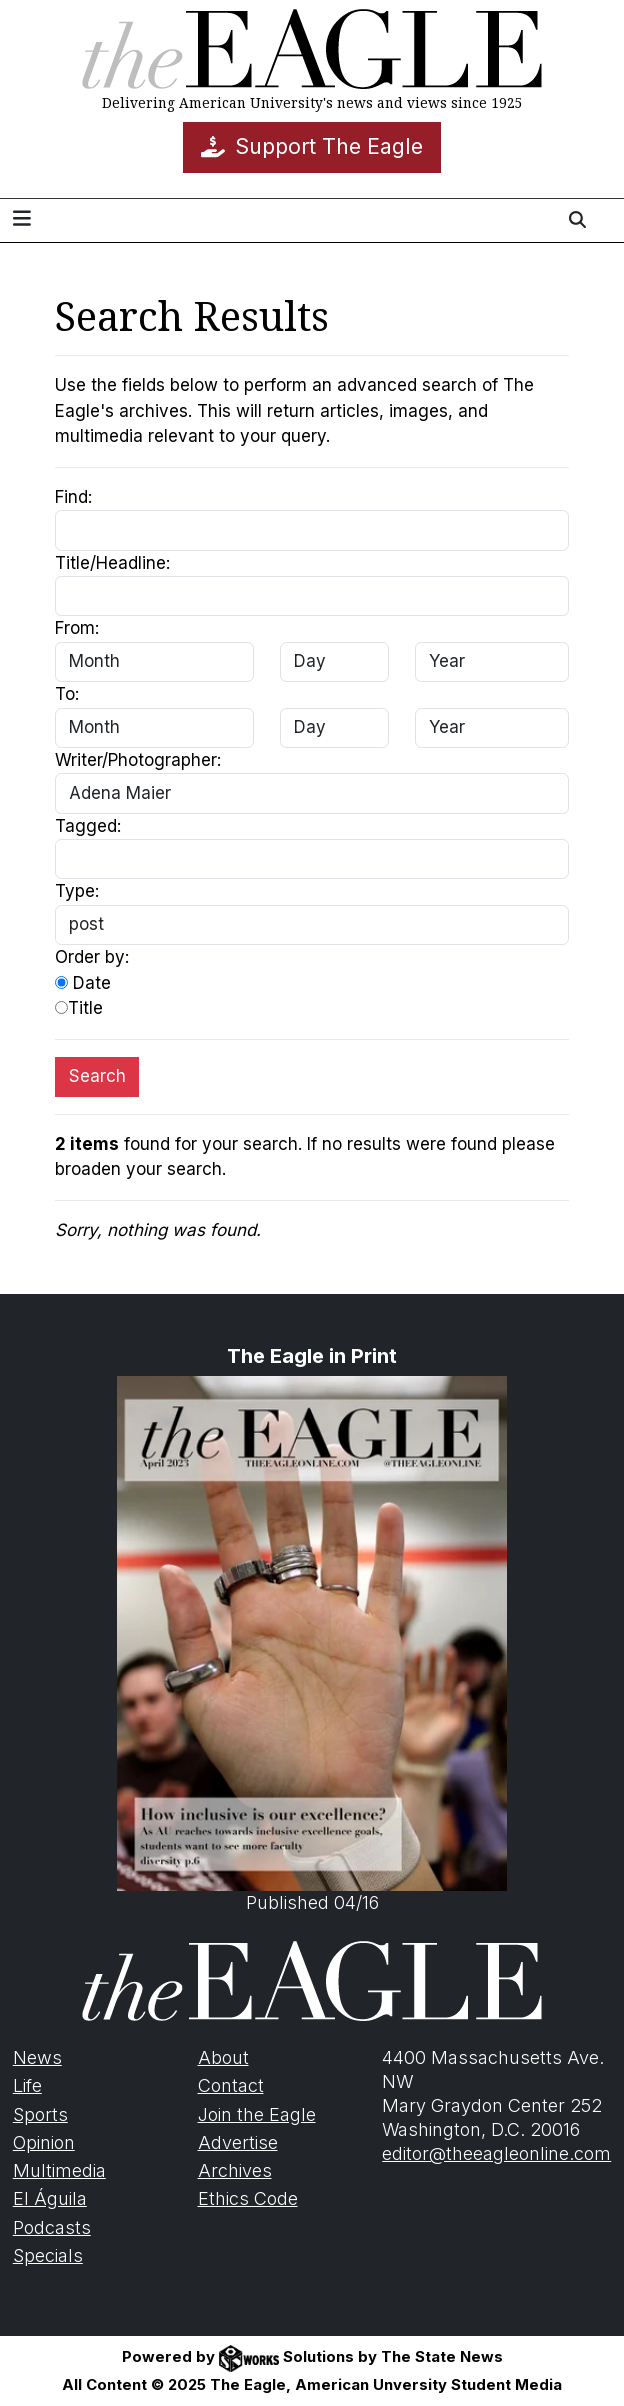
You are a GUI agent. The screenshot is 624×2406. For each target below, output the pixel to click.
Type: (77, 891)
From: (77, 628)
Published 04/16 (312, 1644)
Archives (235, 2170)
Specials (48, 2255)
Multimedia (59, 2170)
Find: (73, 497)
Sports (40, 2114)
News (37, 2057)
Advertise (238, 2142)
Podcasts (52, 2227)
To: (67, 694)
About (223, 2057)
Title (79, 1008)
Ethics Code (248, 2198)
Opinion (44, 2142)
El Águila (50, 2198)
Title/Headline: (112, 563)
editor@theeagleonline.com (496, 2153)
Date (83, 983)
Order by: (92, 957)
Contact (231, 2085)
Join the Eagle (257, 2114)
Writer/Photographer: (138, 760)
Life (27, 2085)
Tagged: (88, 826)
